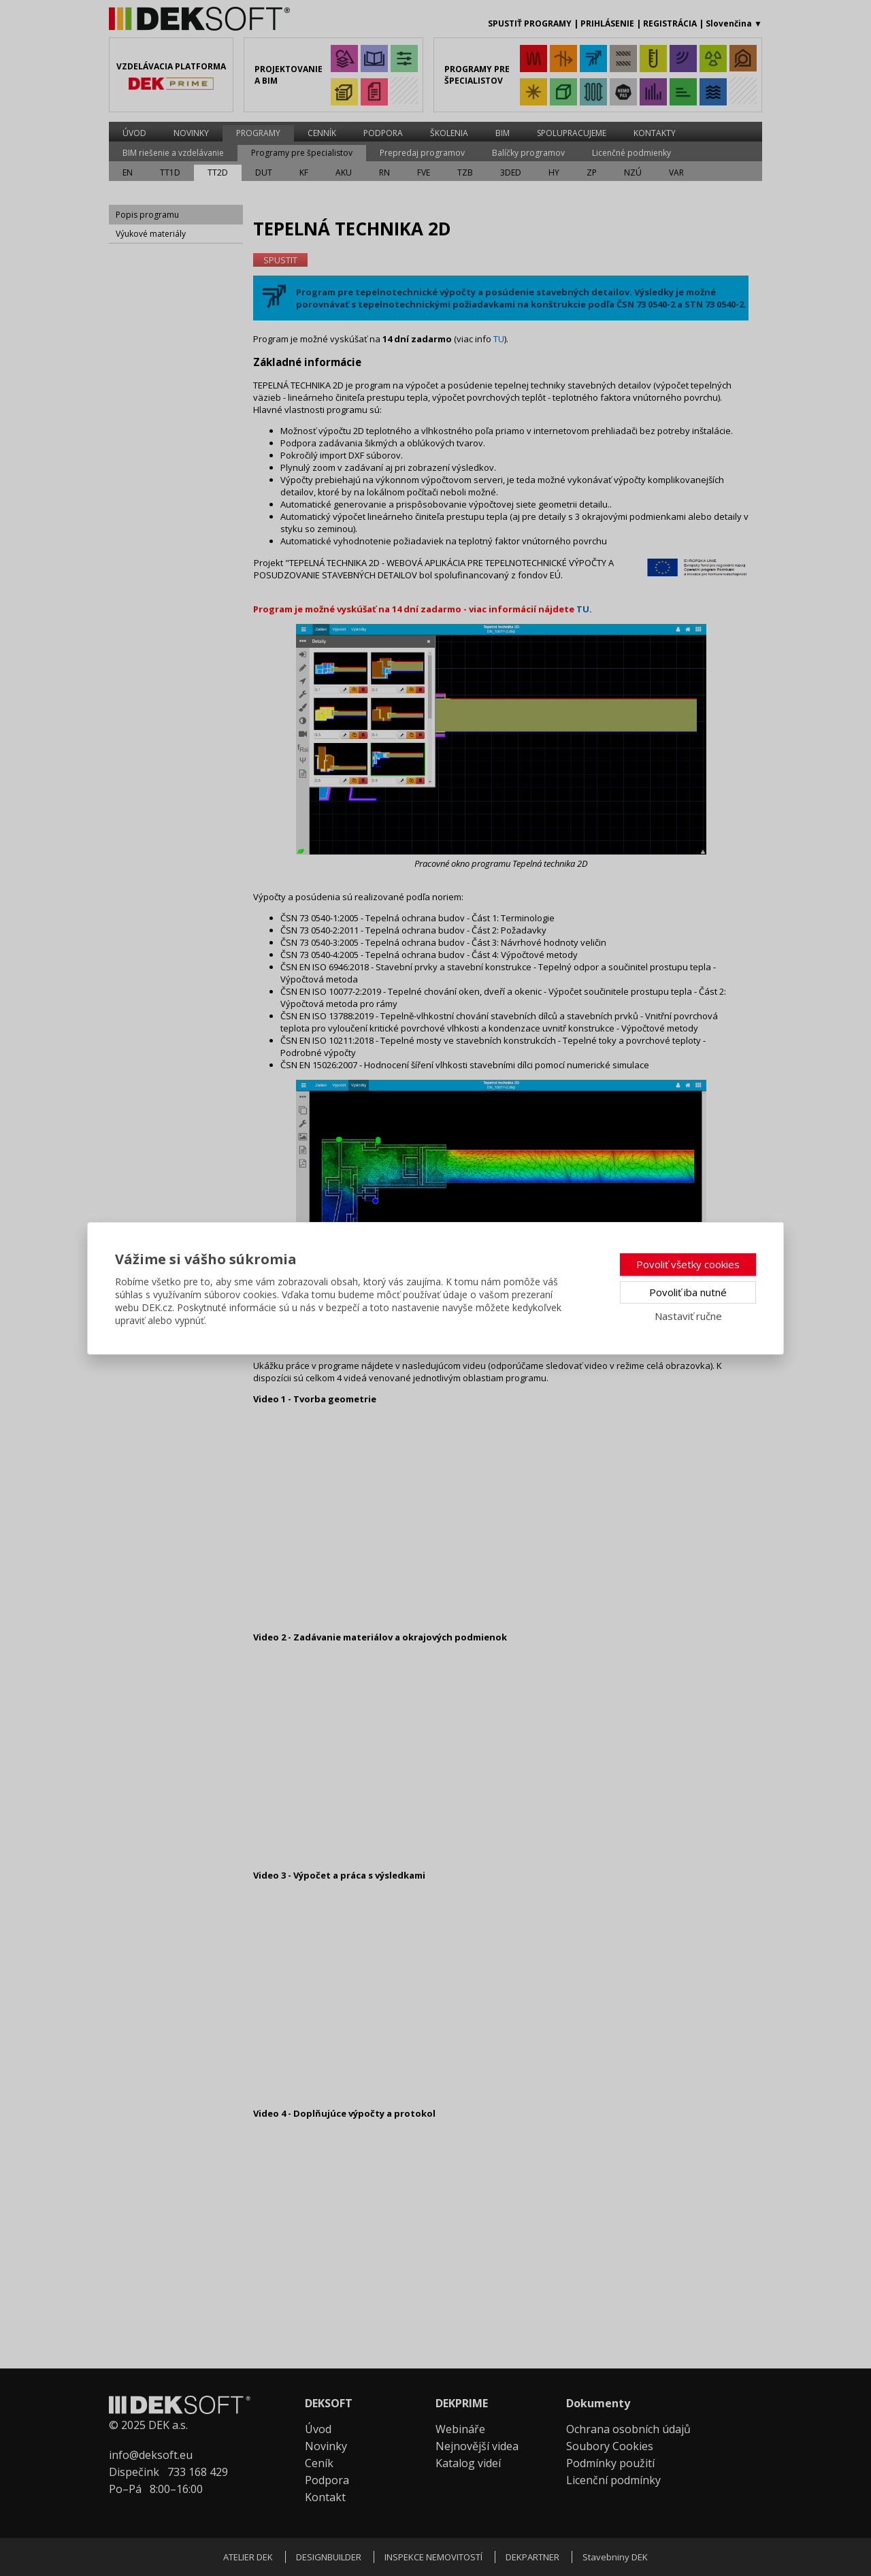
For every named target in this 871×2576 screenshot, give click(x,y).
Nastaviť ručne (688, 1316)
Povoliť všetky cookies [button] (688, 1264)
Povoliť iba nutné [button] (688, 1292)
